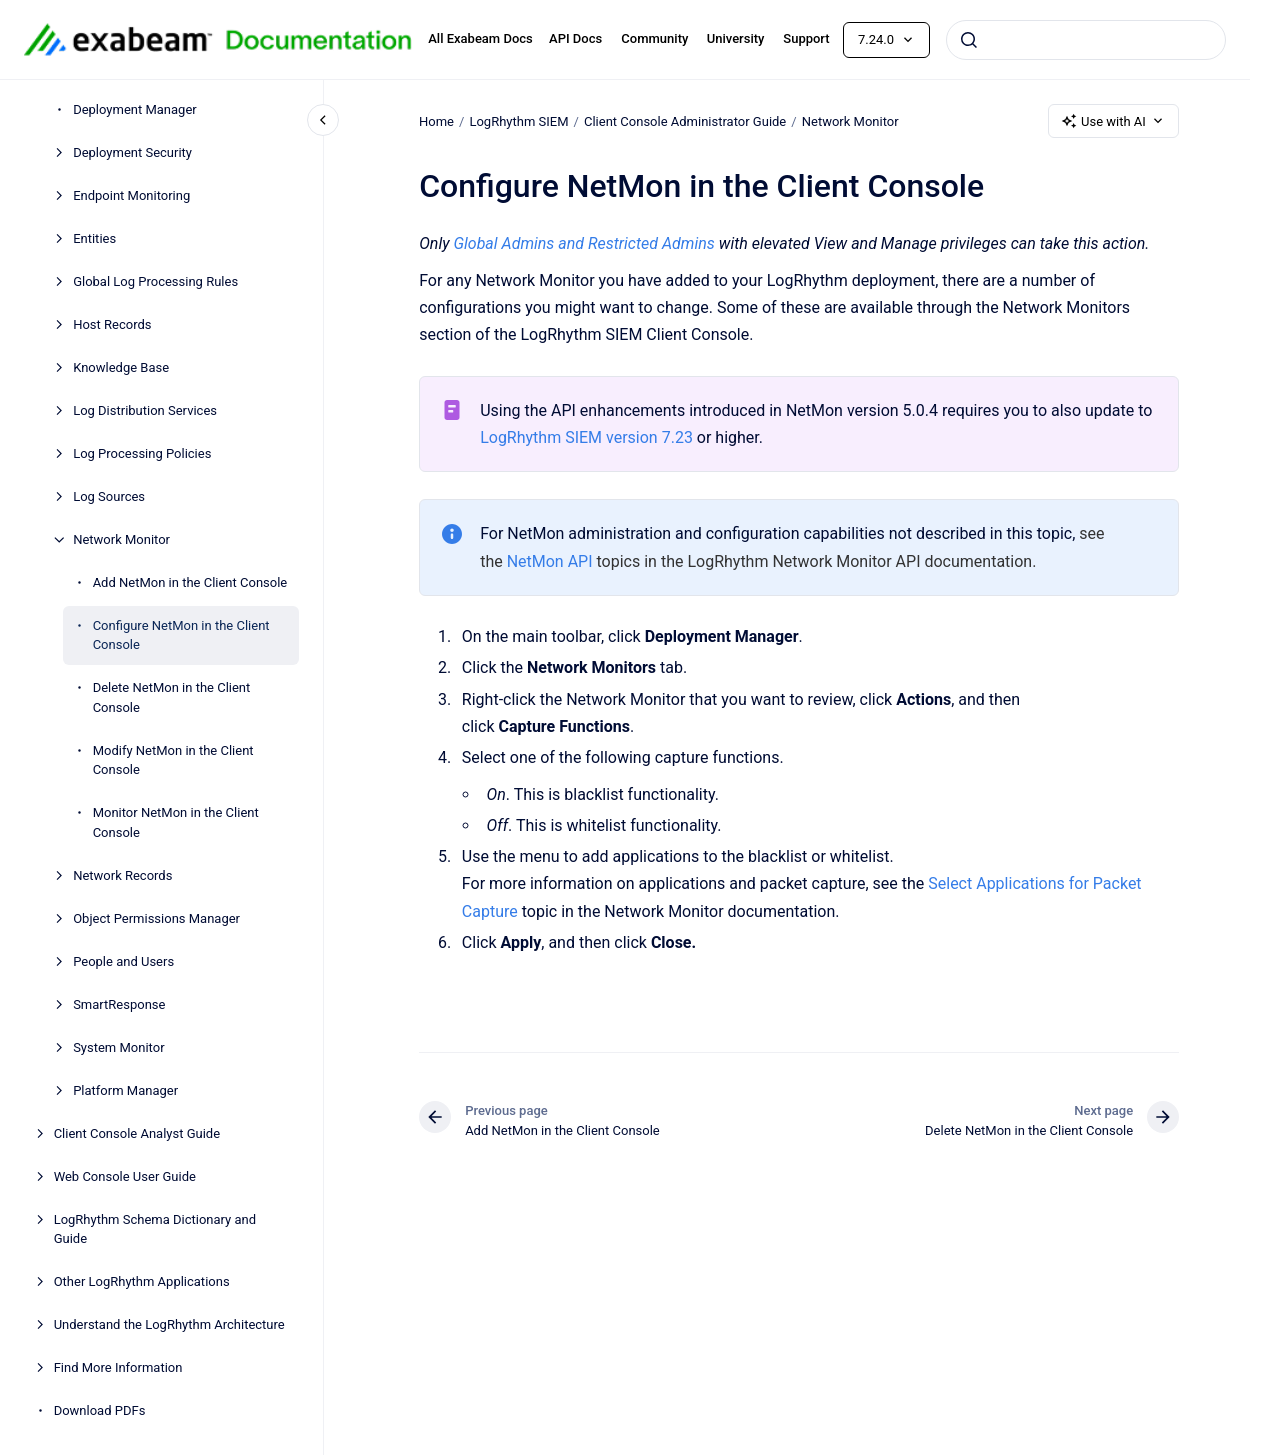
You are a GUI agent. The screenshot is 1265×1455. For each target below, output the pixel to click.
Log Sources (109, 496)
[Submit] (969, 40)
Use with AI (1113, 121)
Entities (94, 238)
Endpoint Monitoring (131, 195)
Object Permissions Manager (156, 918)
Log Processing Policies (142, 453)
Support (806, 38)
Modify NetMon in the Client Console (173, 760)
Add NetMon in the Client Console (190, 582)
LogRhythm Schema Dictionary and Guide (155, 1229)
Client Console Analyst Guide (137, 1133)
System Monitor (118, 1047)
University (736, 38)
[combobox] (1086, 40)
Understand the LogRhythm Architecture (169, 1324)
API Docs (575, 38)
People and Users (123, 961)
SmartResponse (119, 1004)
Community (654, 38)
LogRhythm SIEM (518, 120)
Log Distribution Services (145, 410)
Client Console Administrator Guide (685, 120)
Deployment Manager (135, 109)
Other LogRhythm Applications (142, 1281)
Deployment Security (132, 152)
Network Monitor (121, 539)
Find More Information (118, 1367)
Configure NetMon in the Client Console (181, 635)
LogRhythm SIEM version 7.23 (586, 437)
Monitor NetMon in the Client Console (176, 822)
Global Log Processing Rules (155, 281)
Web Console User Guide (125, 1176)
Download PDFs (100, 1410)
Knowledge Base (121, 367)
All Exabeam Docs (480, 38)
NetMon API (549, 561)
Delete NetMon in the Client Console (172, 697)
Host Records (112, 324)
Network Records (122, 875)
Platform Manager (125, 1090)
